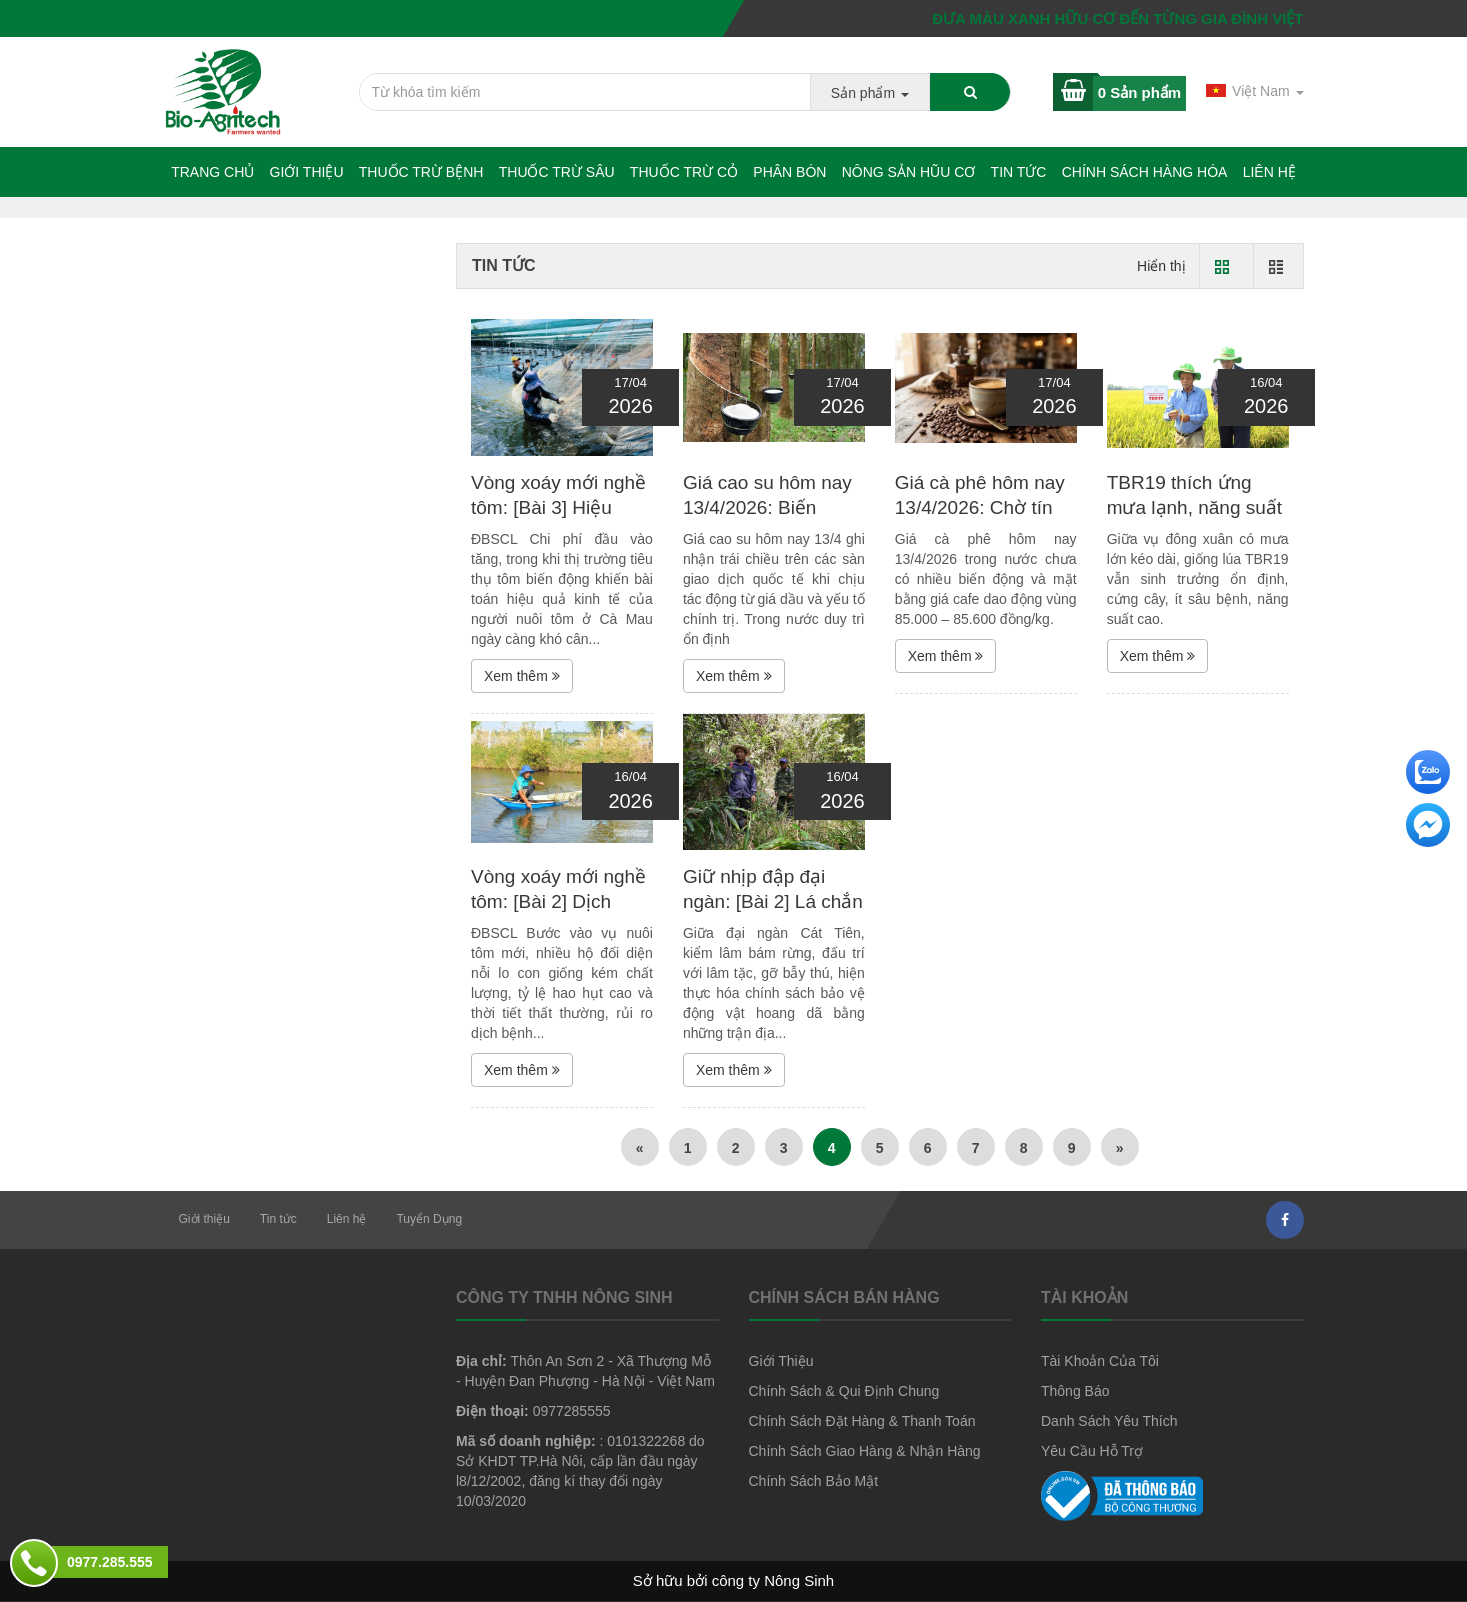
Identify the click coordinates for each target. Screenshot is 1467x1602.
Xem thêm (522, 676)
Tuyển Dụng (429, 1219)
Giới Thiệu (781, 1361)
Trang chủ (212, 172)
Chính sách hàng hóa (1145, 172)
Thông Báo (1075, 1391)
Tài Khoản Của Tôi (1100, 1361)
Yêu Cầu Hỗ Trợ (1092, 1451)
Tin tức (1019, 172)
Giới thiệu (307, 172)
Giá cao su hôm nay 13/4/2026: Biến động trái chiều (767, 507)
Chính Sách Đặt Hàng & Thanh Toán (862, 1421)
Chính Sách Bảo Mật (814, 1481)
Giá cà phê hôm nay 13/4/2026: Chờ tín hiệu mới (980, 507)
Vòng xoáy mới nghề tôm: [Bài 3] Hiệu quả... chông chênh (558, 507)
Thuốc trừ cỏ (684, 172)
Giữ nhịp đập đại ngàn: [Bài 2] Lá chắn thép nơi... (773, 901)
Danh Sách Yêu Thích (1109, 1421)
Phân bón (789, 172)
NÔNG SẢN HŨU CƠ (909, 172)
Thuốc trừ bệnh (421, 172)
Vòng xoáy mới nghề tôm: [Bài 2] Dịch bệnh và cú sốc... (558, 901)
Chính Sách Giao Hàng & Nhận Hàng (865, 1451)
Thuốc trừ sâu (557, 172)
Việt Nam (1254, 91)
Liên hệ (1269, 172)
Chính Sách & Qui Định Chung (844, 1391)
